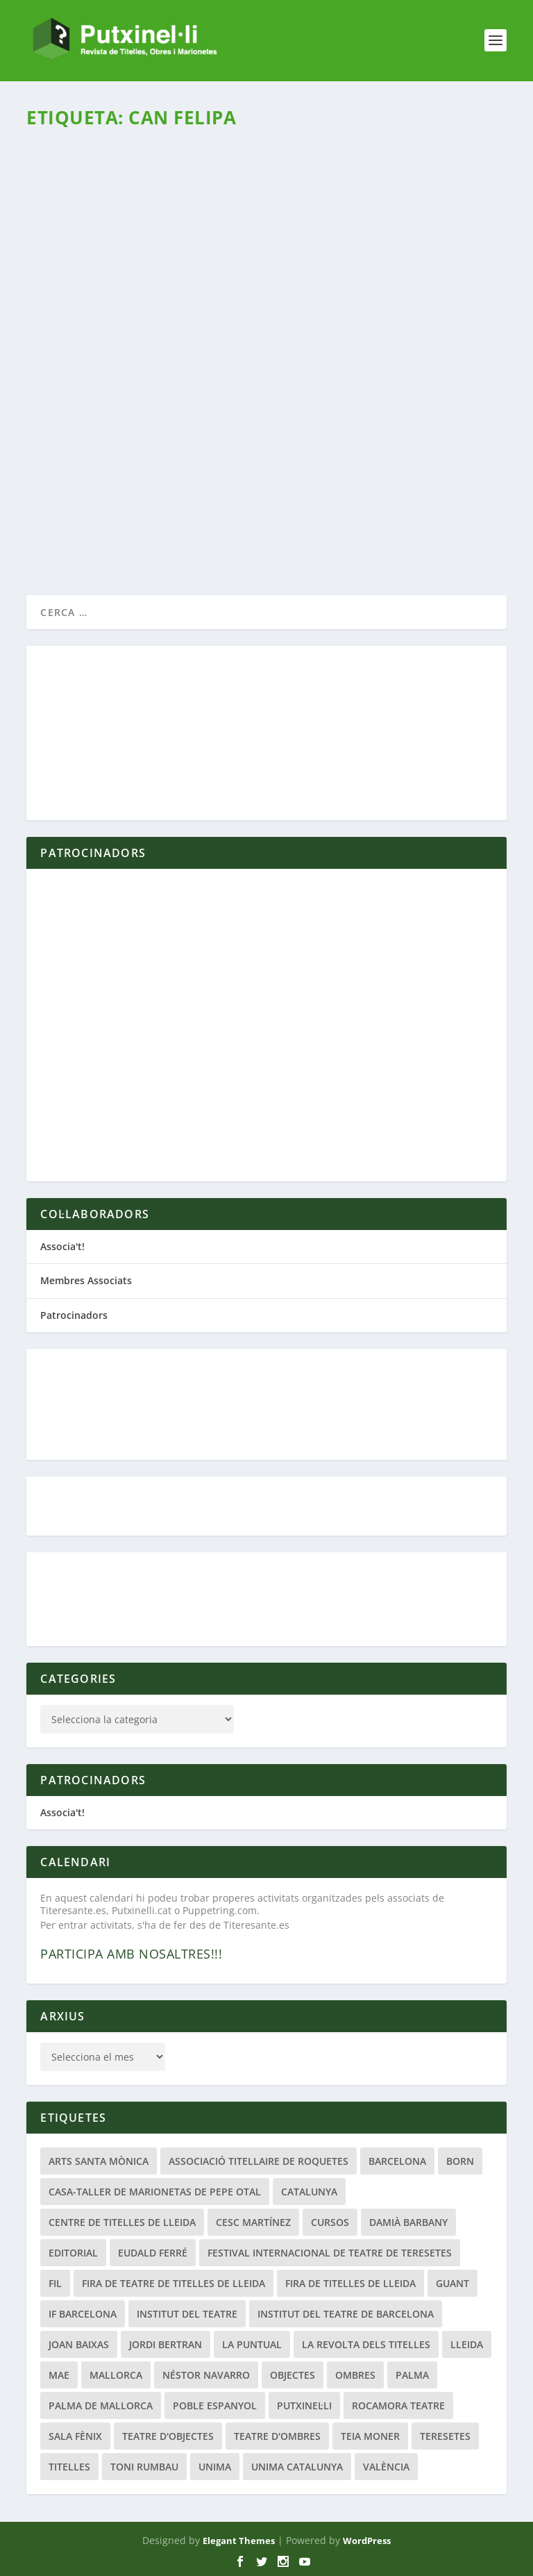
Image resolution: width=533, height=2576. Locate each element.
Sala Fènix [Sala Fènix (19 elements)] (75, 2436)
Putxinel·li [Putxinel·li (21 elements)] (304, 2405)
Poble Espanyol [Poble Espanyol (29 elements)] (215, 2405)
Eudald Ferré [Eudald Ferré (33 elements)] (152, 2252)
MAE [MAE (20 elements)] (59, 2375)
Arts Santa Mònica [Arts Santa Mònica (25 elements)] (99, 2161)
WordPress (367, 2540)
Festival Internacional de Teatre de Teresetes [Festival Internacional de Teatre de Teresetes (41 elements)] (330, 2252)
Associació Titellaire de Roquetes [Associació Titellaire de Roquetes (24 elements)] (258, 2161)
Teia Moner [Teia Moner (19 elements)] (370, 2436)
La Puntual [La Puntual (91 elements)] (252, 2344)
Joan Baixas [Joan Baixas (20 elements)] (79, 2344)
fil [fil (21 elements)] (55, 2283)
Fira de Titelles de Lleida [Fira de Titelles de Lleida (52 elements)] (350, 2283)
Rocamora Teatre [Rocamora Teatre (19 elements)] (398, 2405)
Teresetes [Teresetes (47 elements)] (445, 2436)
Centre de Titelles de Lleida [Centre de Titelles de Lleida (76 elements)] (122, 2222)
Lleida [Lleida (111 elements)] (466, 2344)
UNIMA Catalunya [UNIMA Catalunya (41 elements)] (297, 2466)
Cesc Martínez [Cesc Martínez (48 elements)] (253, 2222)
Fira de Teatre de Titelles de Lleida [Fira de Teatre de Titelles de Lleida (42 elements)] (173, 2283)
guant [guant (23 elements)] (452, 2283)
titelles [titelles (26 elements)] (69, 2466)
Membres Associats (86, 1280)
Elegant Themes (239, 2540)
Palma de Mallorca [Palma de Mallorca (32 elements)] (101, 2405)
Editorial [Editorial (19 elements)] (73, 2252)
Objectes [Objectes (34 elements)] (292, 2375)
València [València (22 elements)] (386, 2466)
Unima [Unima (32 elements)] (214, 2466)
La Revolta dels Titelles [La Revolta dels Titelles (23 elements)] (366, 2344)
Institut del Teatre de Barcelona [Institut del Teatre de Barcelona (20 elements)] (345, 2313)
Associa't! (62, 1246)
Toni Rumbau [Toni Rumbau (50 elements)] (144, 2466)
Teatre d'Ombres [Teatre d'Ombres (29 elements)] (277, 2436)
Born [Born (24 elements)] (460, 2161)
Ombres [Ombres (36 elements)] (355, 2375)
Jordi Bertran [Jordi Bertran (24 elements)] (165, 2344)
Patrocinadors (74, 1315)
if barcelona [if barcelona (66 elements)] (83, 2313)
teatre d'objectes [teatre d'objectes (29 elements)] (168, 2436)
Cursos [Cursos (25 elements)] (330, 2222)
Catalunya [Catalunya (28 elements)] (309, 2191)
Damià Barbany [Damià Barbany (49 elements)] (408, 2222)
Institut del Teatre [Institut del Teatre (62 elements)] (187, 2313)
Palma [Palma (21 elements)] (412, 2375)
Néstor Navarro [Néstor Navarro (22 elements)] (206, 2375)
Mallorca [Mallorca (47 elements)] (116, 2375)
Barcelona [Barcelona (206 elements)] (397, 2161)
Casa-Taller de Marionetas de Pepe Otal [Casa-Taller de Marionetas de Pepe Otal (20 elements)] (155, 2191)
